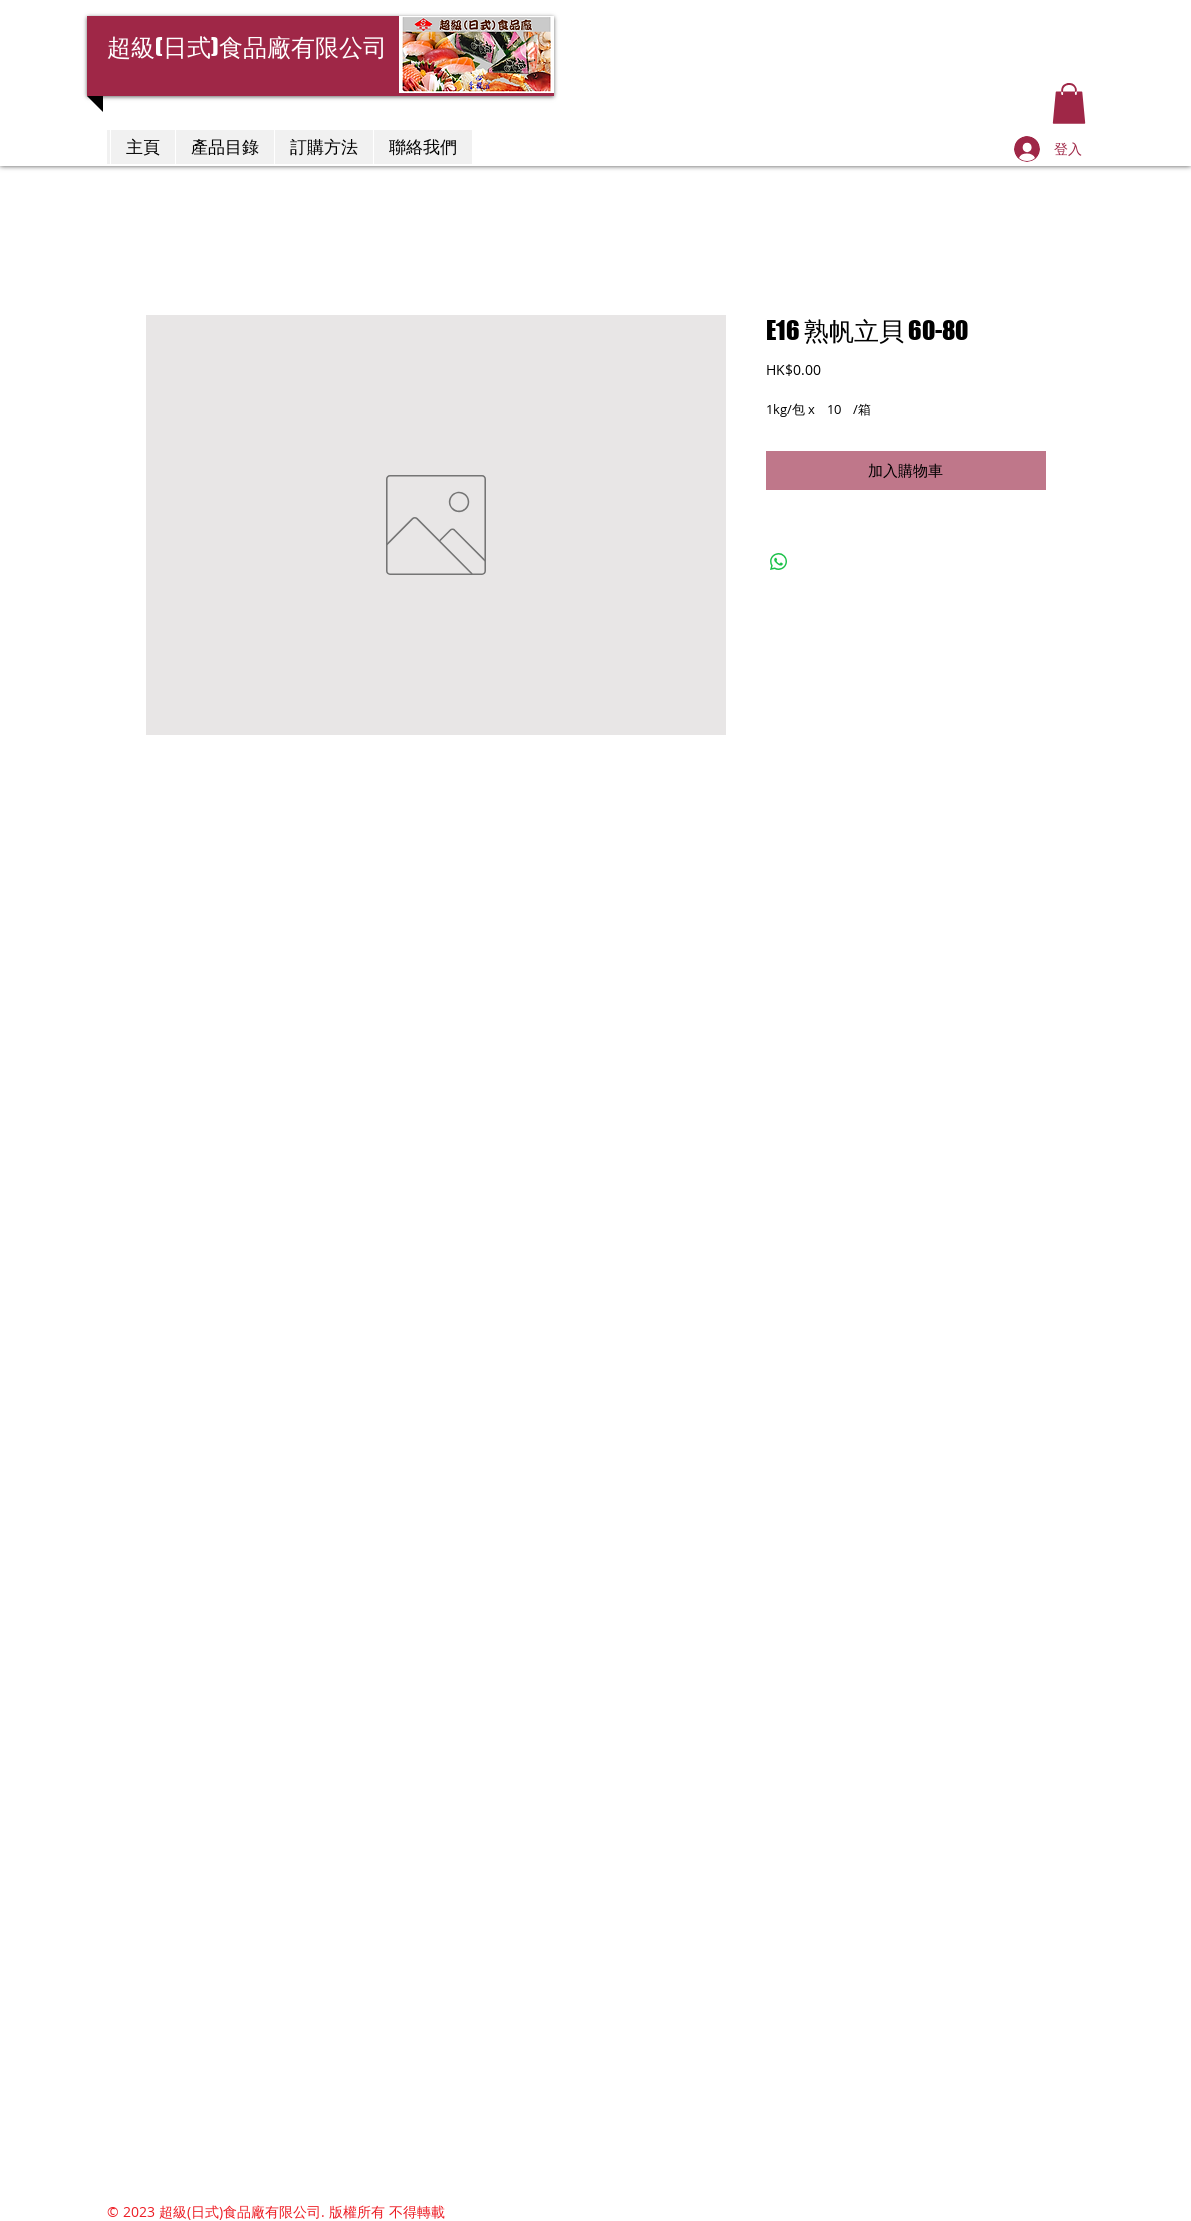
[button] (1069, 103)
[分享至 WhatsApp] (779, 562)
